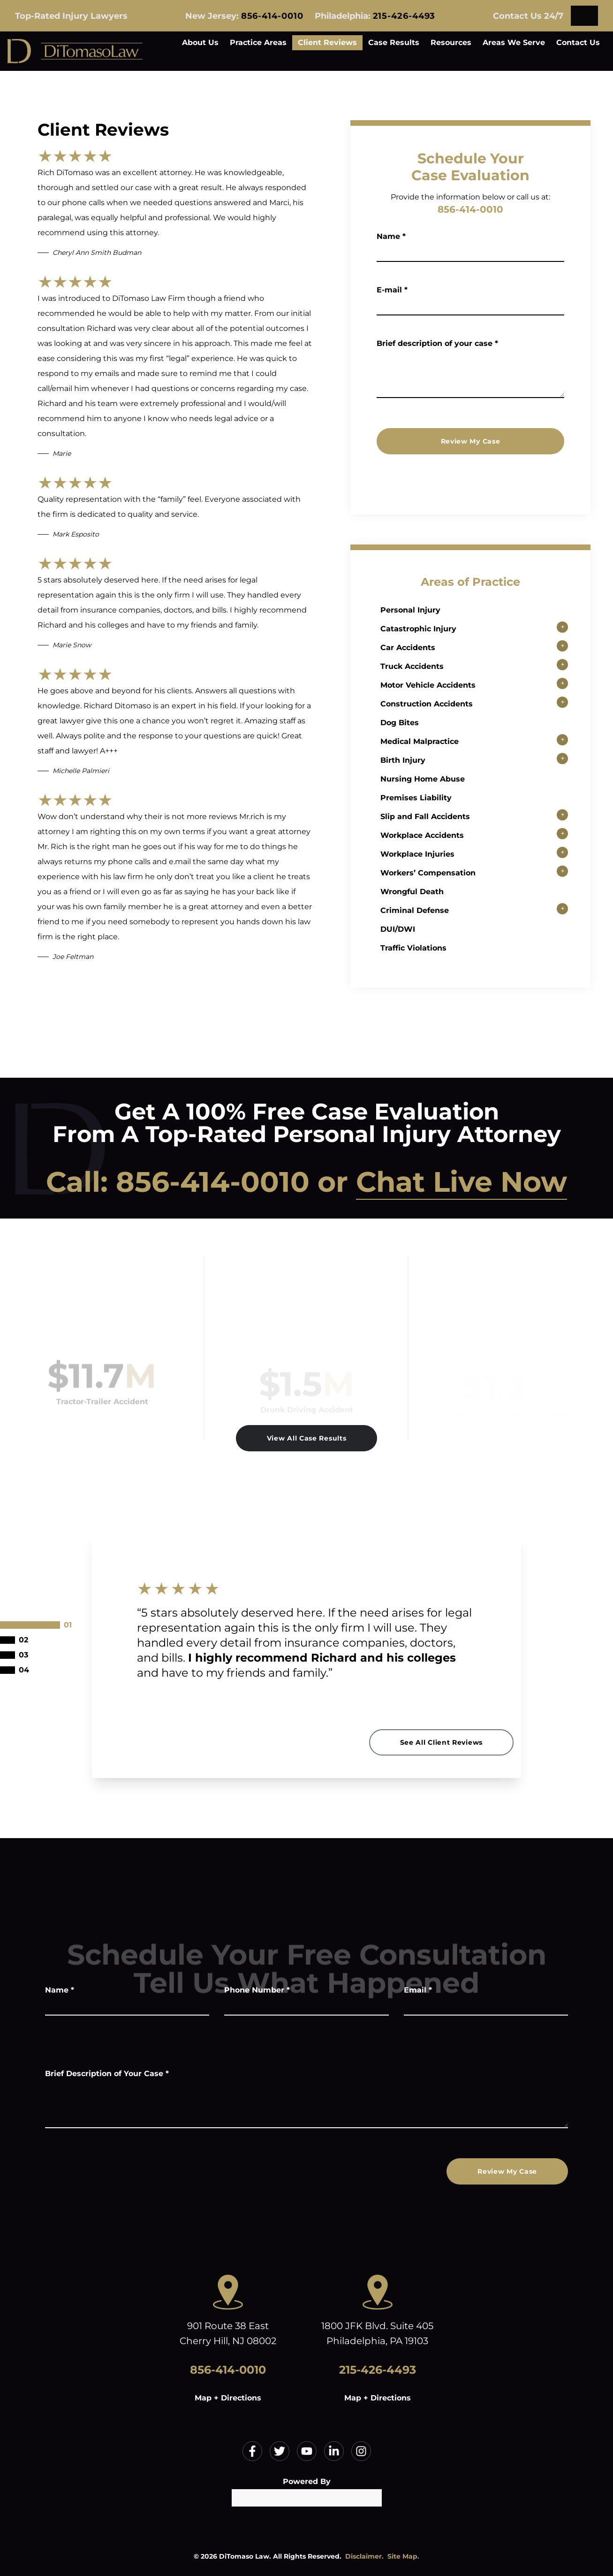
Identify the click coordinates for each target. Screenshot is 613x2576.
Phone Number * (257, 1990)
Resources (451, 42)
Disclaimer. (364, 2556)
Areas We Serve (514, 42)
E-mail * (392, 289)
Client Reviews (327, 42)
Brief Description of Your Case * (107, 2073)
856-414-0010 (272, 16)
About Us (200, 42)
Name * (391, 236)
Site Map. (403, 2556)
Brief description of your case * (437, 343)
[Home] (75, 51)
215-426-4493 (404, 16)
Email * (418, 1990)
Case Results (393, 42)
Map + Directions (228, 2397)
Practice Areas (258, 42)
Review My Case (470, 441)
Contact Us (578, 42)
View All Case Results (307, 1438)
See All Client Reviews (441, 1742)
